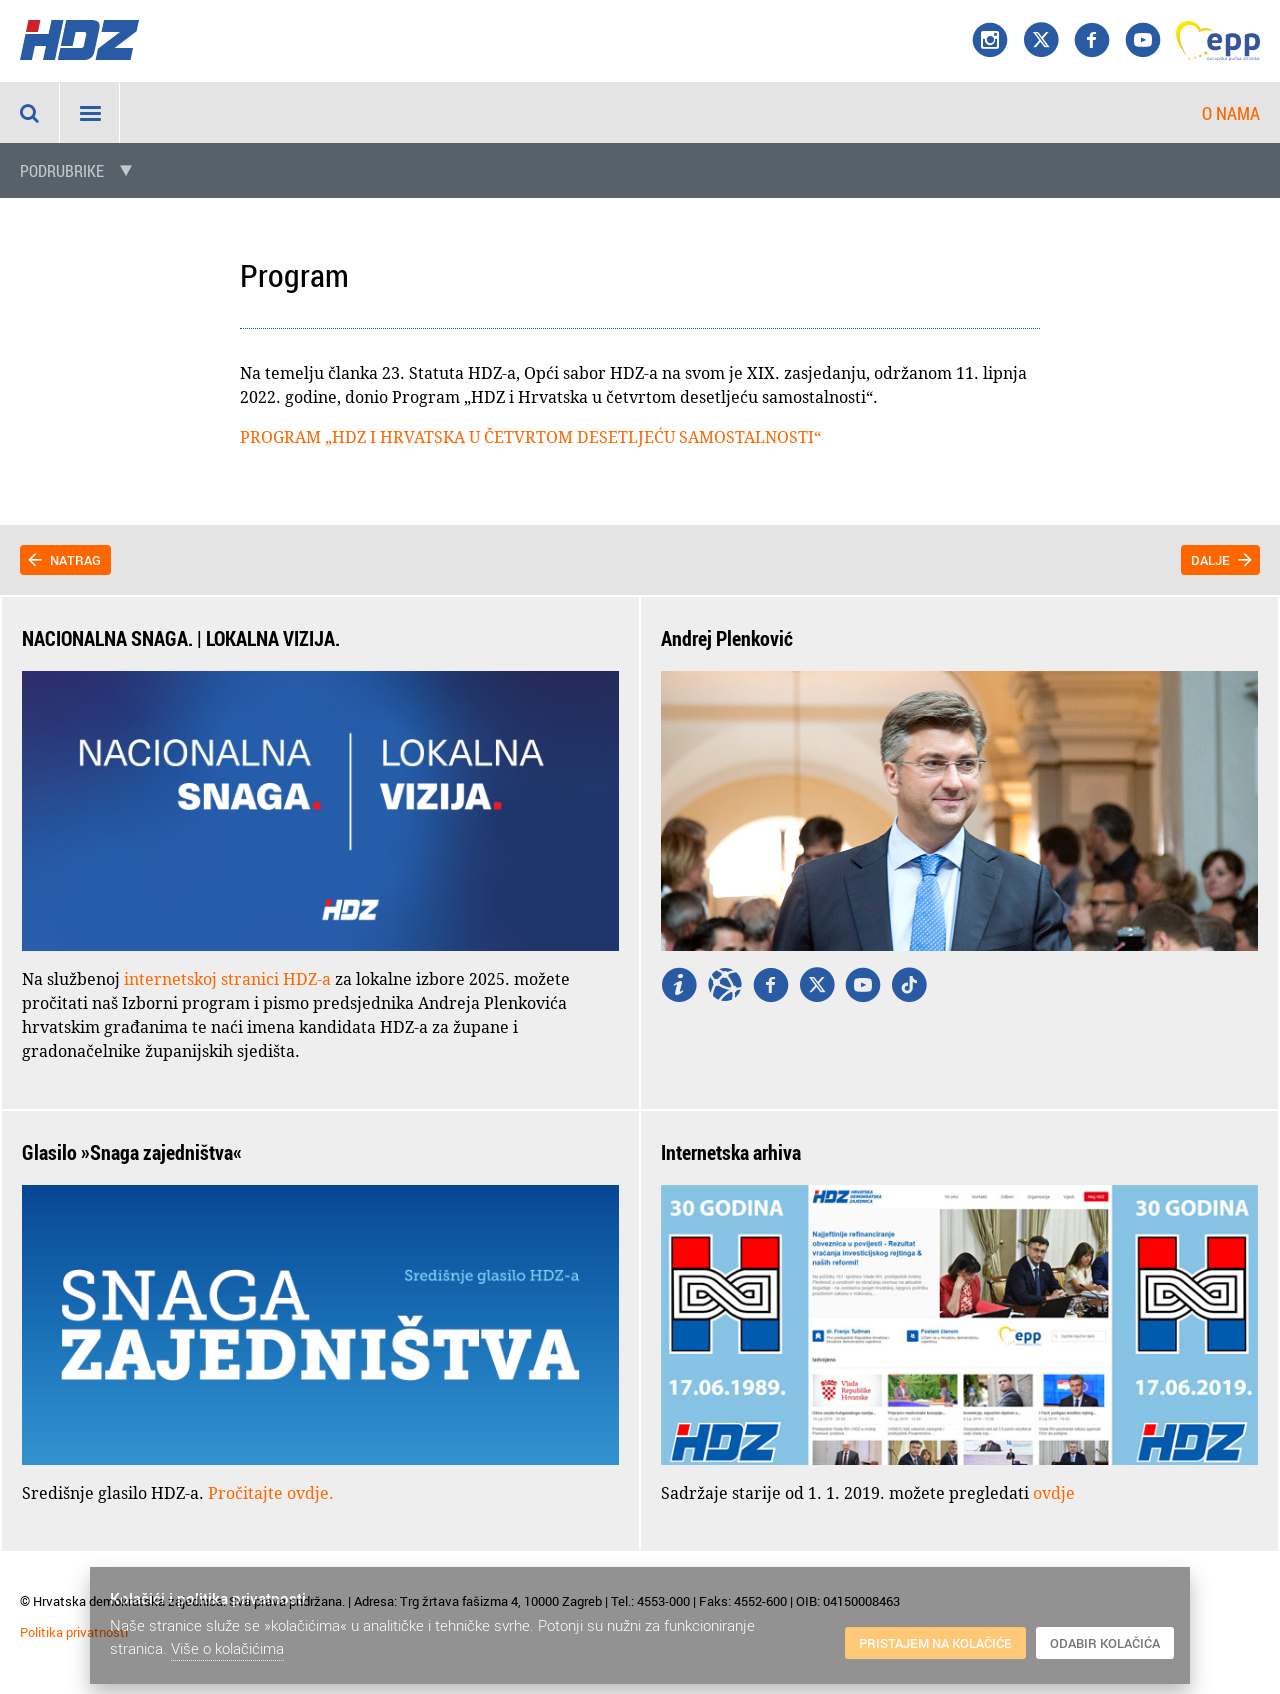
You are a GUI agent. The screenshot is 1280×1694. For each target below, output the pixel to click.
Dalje (1210, 560)
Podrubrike (62, 171)
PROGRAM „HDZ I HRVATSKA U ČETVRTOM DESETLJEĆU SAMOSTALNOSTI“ (530, 437)
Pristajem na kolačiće (935, 1643)
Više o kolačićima (227, 1648)
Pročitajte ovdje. (271, 1493)
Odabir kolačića (1105, 1643)
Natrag (75, 560)
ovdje (1054, 1493)
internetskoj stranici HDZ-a (227, 979)
